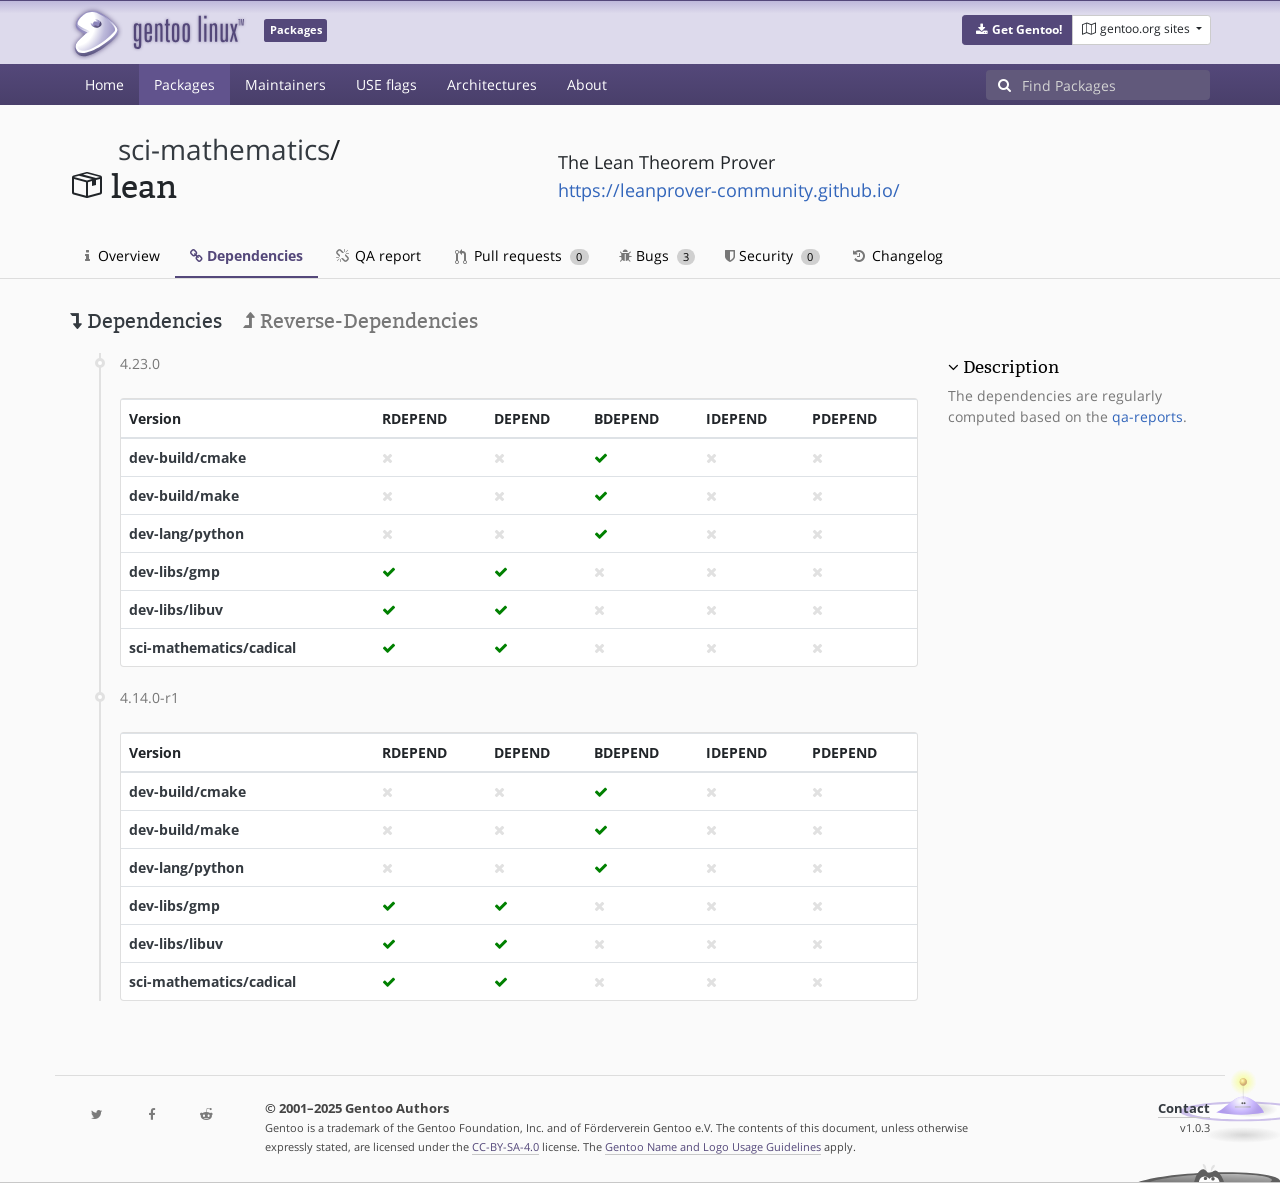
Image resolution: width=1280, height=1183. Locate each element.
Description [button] (1011, 367)
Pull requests (522, 255)
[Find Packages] (1116, 85)
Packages (184, 84)
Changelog (896, 255)
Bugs (657, 255)
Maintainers (285, 84)
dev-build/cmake (187, 457)
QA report (377, 255)
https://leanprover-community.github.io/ (729, 190)
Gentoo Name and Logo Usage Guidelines (713, 1146)
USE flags (386, 84)
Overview (122, 255)
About (587, 84)
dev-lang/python (186, 533)
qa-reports (1147, 416)
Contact (1184, 1108)
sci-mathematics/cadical (212, 647)
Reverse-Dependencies (360, 321)
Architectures (492, 84)
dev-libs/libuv (176, 609)
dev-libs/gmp (174, 571)
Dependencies (246, 255)
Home (104, 84)
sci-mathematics (224, 149)
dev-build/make (184, 495)
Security (772, 255)
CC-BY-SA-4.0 (505, 1146)
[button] (1017, 30)
